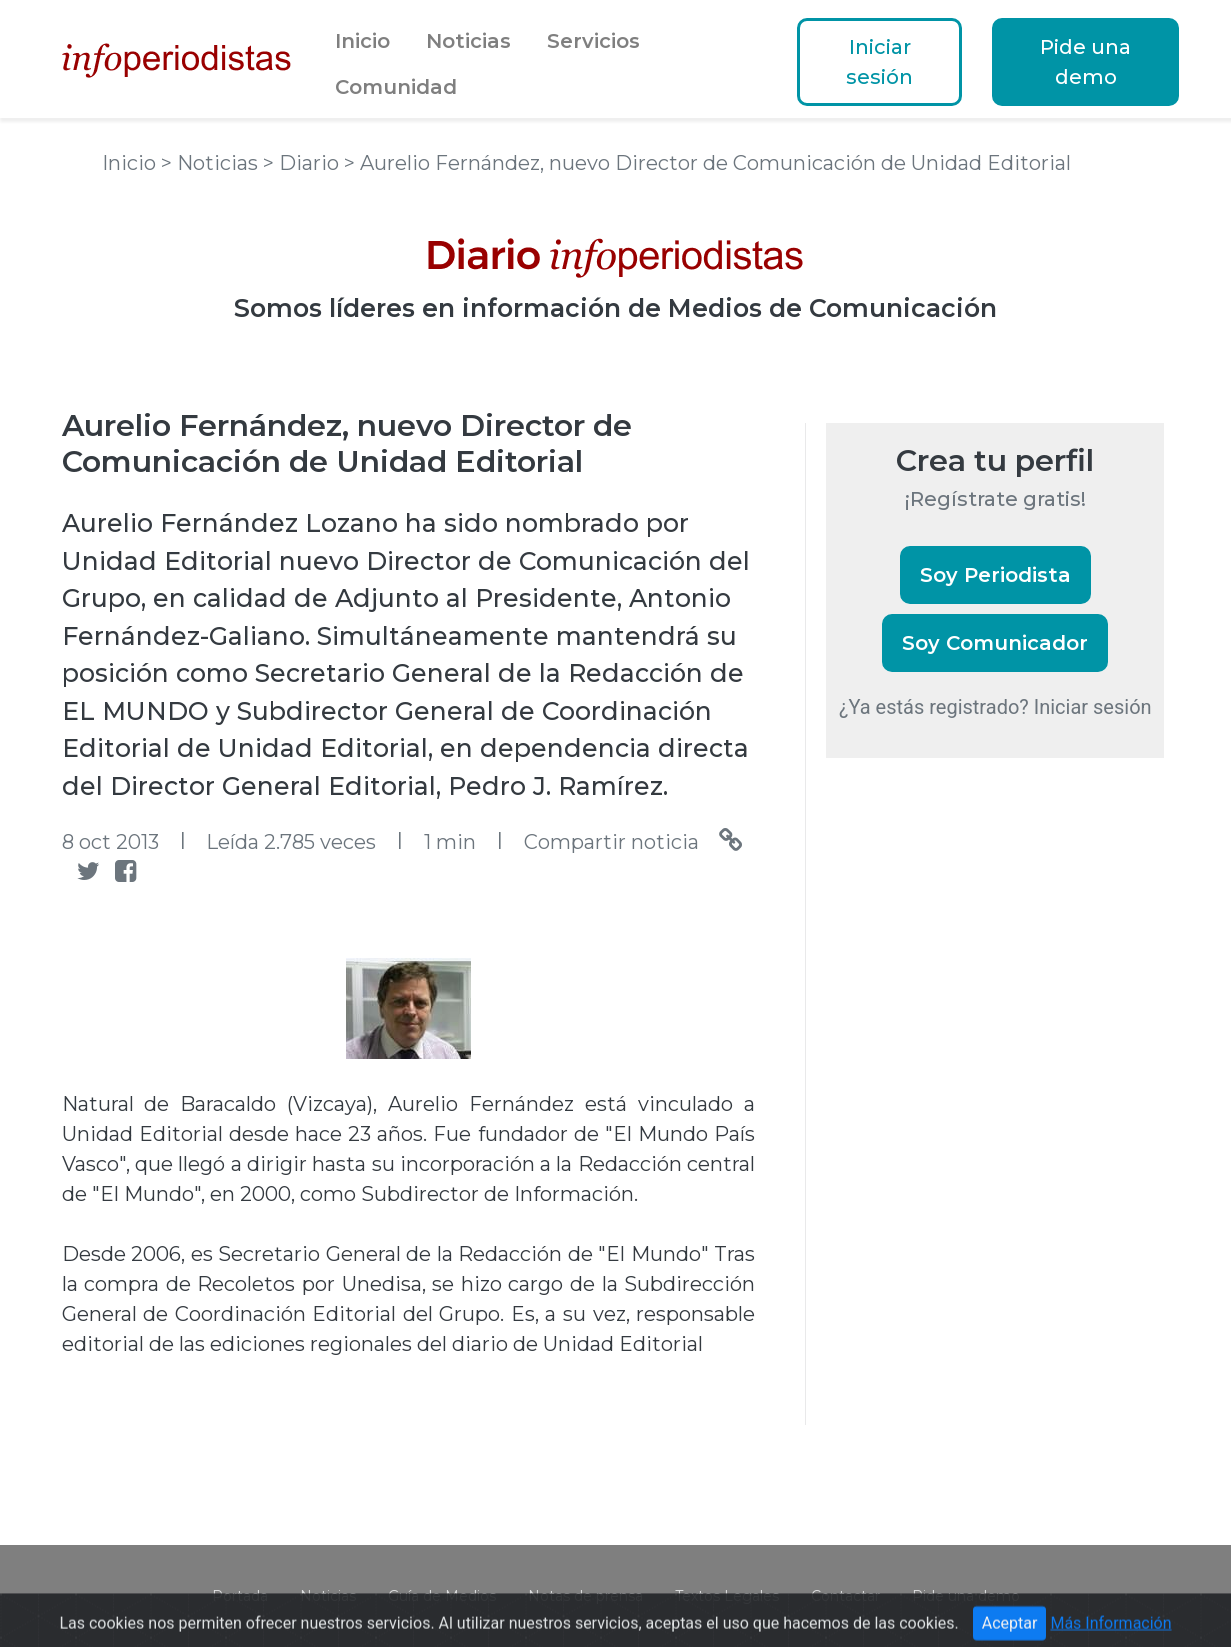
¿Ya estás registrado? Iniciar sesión (995, 707)
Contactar (845, 1596)
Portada (240, 1596)
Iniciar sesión (879, 62)
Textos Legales (727, 1596)
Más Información (1110, 1631)
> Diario (303, 163)
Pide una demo (1085, 62)
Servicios (593, 41)
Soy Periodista (995, 575)
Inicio (362, 41)
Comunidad (396, 87)
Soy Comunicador (995, 643)
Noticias (468, 41)
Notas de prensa (585, 1596)
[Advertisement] (976, 1118)
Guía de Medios (442, 1596)
